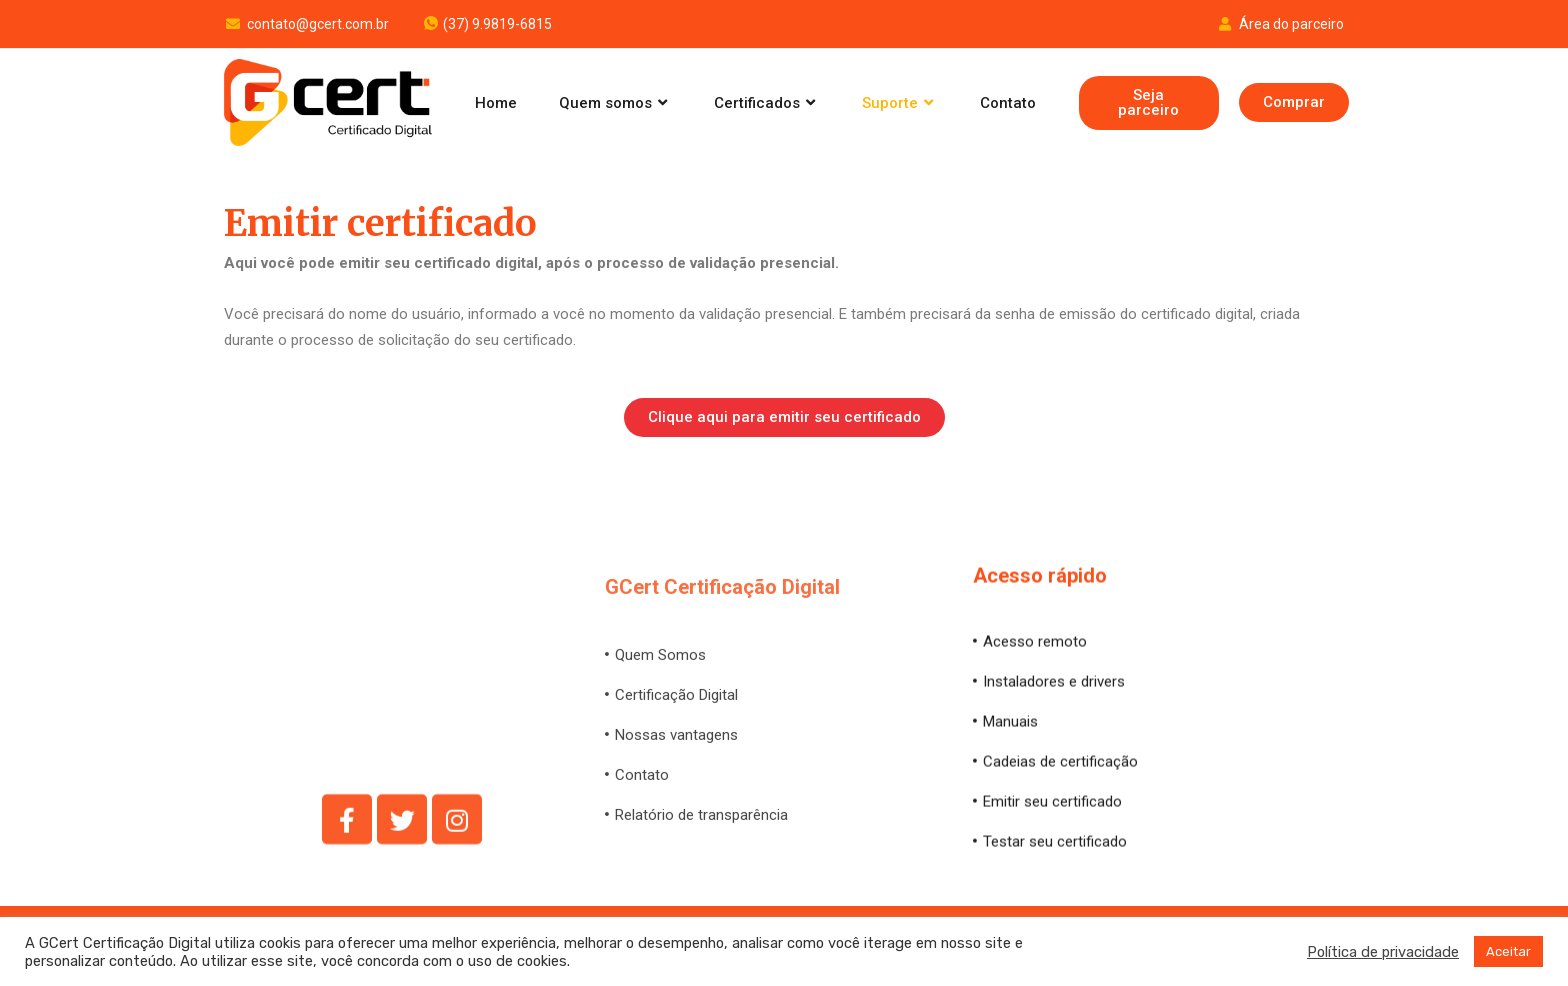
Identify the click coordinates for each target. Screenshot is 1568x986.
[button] (1149, 103)
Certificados (767, 103)
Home (496, 103)
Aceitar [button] (1508, 951)
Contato (1008, 103)
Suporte (900, 103)
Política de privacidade (1383, 952)
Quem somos (615, 103)
